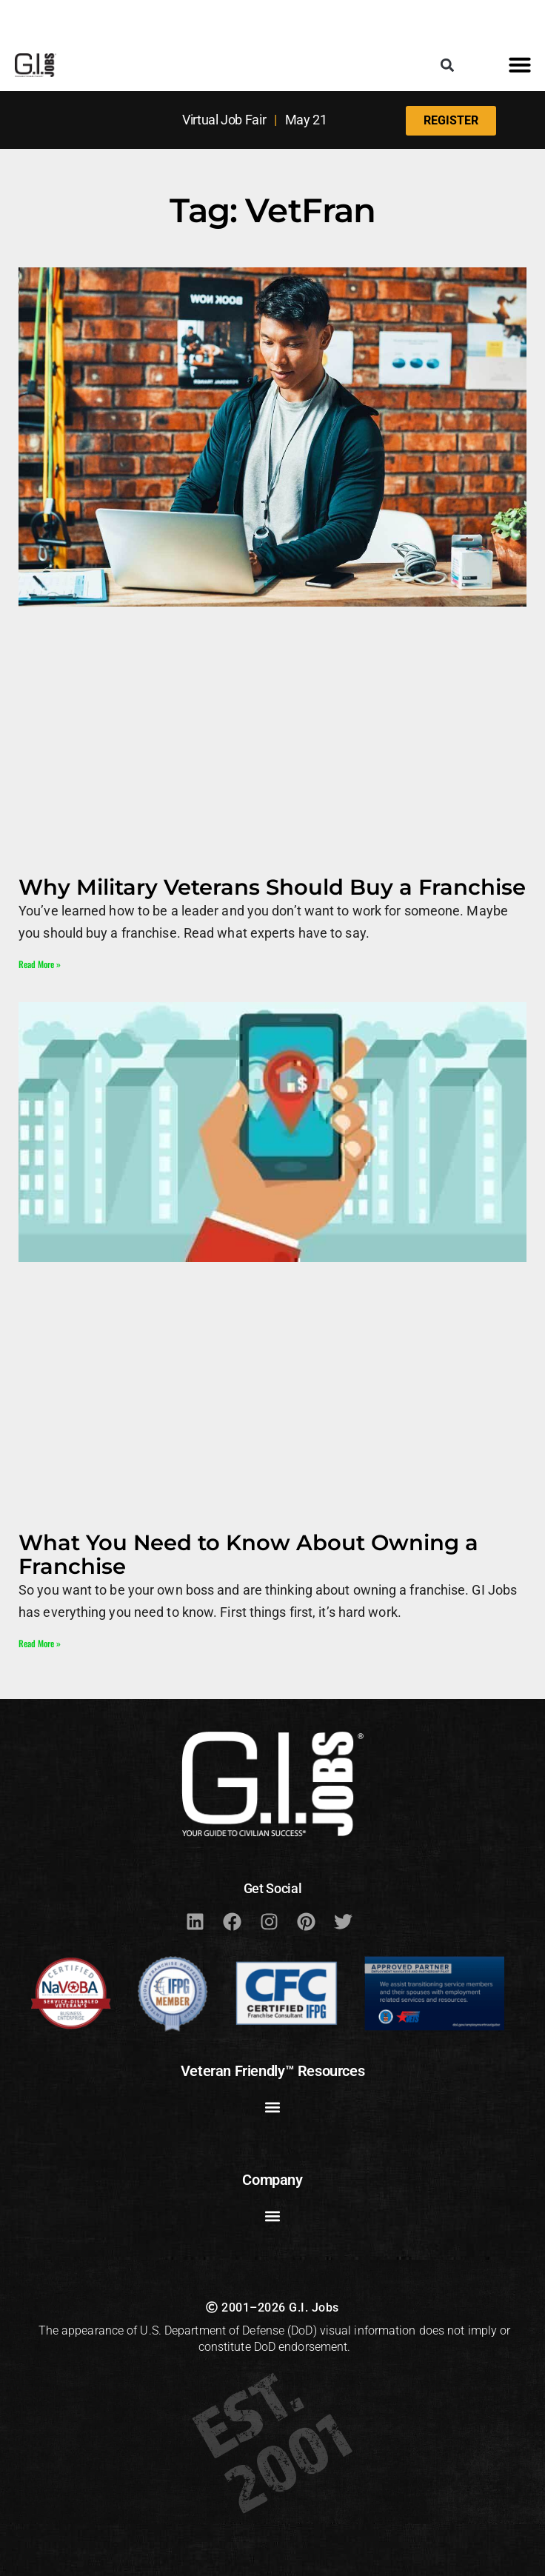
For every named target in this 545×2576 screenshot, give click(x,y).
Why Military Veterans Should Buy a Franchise (272, 887)
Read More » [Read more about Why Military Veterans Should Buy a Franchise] (40, 964)
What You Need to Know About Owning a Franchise (248, 1554)
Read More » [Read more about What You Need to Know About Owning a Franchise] (40, 1643)
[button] (447, 65)
